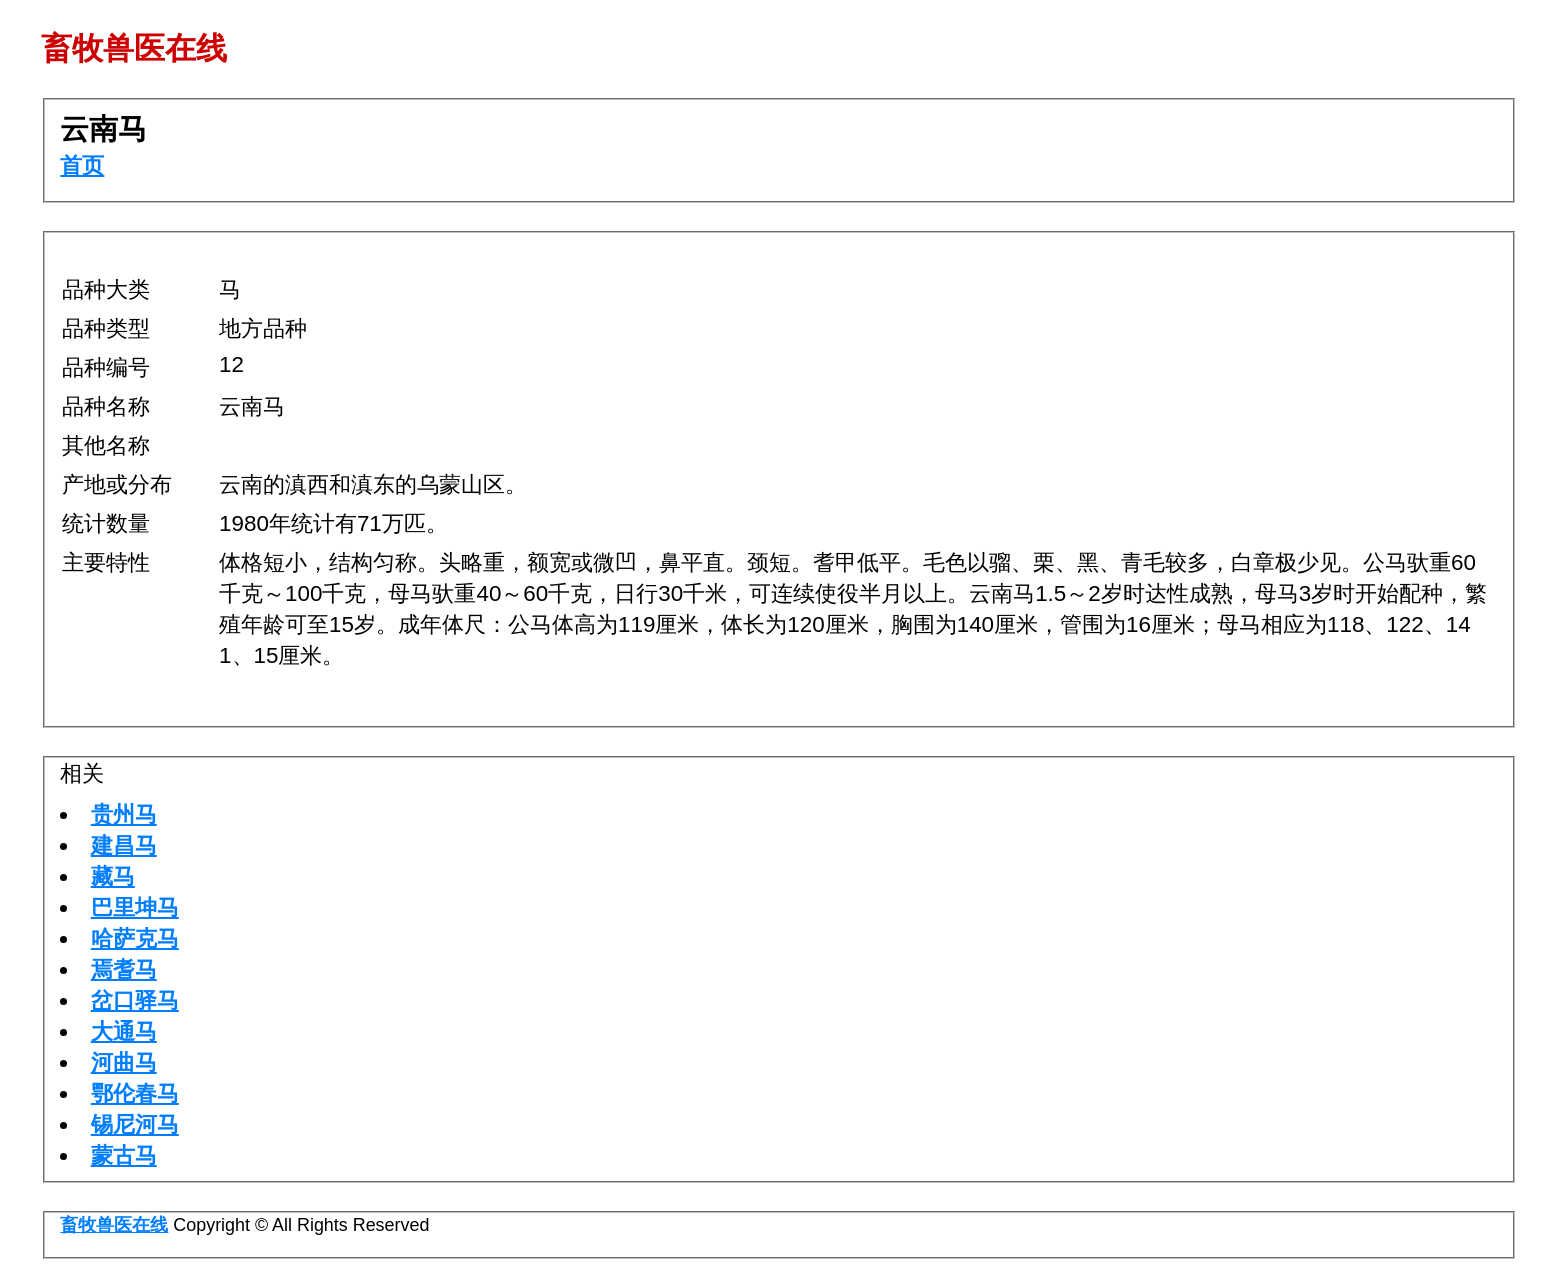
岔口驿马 (135, 1000)
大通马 (124, 1031)
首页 (82, 165)
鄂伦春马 (135, 1093)
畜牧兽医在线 (114, 1225)
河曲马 (124, 1062)
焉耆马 (124, 969)
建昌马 (124, 845)
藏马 (113, 876)
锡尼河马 (135, 1124)
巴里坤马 (135, 907)
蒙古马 (124, 1155)
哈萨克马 (135, 938)
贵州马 (124, 814)
